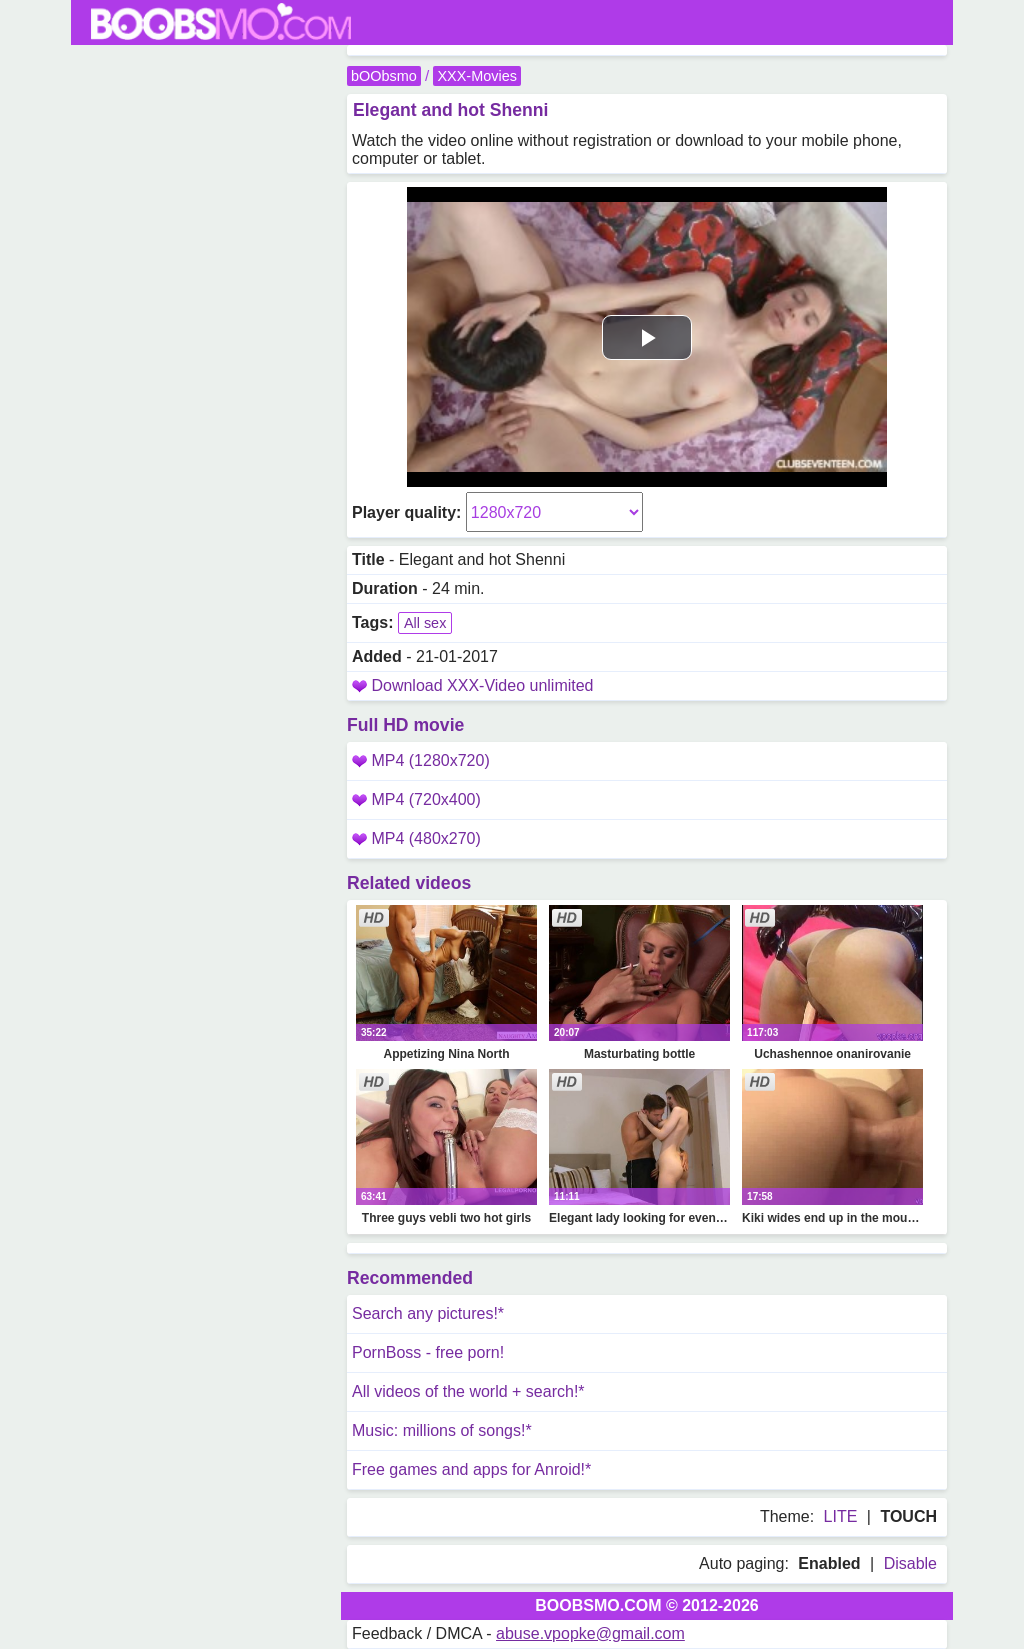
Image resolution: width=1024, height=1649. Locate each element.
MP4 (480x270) (416, 838)
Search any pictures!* (428, 1313)
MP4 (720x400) (416, 799)
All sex (425, 623)
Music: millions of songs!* (442, 1430)
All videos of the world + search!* (468, 1391)
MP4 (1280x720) (421, 760)
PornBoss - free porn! (428, 1352)
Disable (910, 1563)
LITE (841, 1516)
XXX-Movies (476, 76)
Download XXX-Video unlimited (482, 685)
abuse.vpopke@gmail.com (590, 1633)
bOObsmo (384, 76)
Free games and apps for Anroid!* (471, 1469)
